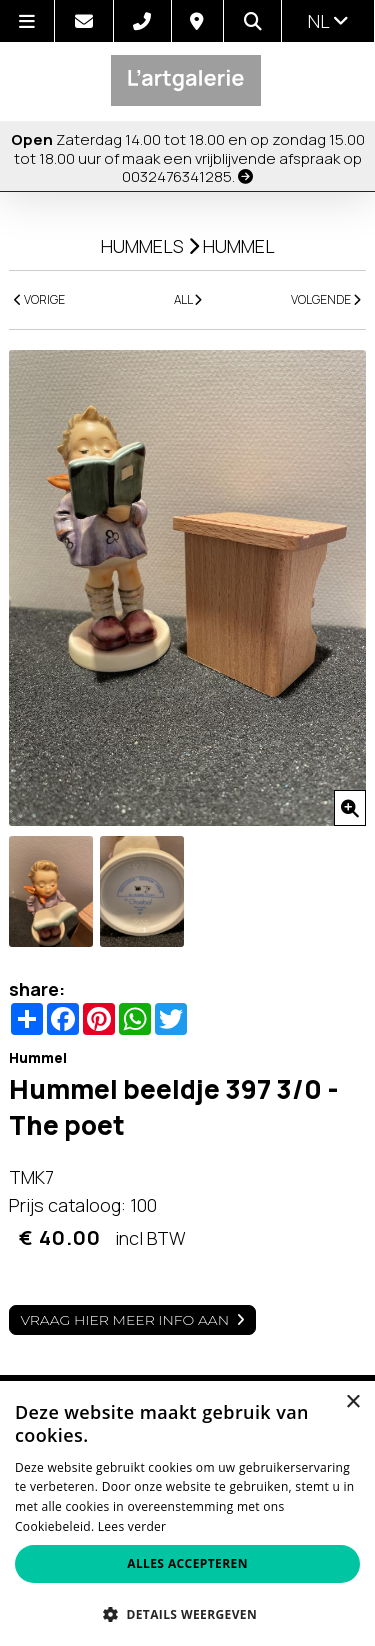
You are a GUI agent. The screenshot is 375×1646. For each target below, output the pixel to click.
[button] (187, 1613)
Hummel (239, 246)
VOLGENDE (326, 299)
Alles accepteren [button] (187, 1563)
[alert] (187, 1513)
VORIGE (39, 299)
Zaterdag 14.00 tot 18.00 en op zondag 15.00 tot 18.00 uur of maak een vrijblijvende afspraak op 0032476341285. (188, 158)
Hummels (142, 246)
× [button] (352, 1402)
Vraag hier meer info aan (124, 1320)
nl (328, 21)
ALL (188, 299)
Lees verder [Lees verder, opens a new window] (132, 1526)
